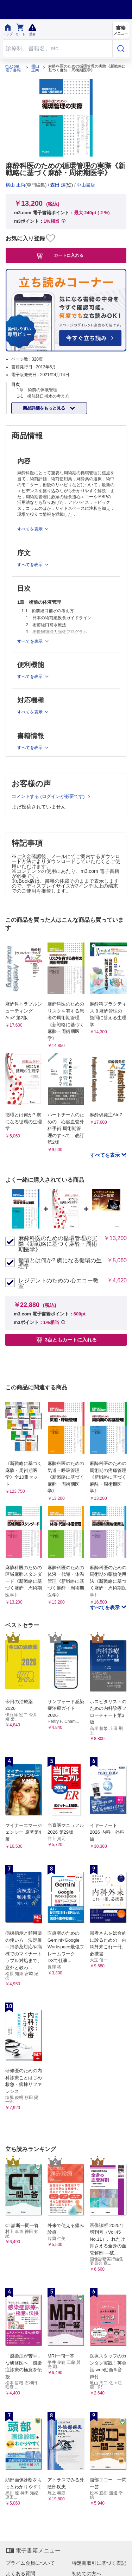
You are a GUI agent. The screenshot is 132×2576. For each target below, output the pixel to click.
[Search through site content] (57, 48)
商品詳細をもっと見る (44, 408)
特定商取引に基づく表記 (99, 2563)
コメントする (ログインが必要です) (49, 796)
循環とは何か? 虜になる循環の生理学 (60, 1263)
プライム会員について (30, 2563)
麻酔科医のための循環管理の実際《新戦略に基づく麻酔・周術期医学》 (57, 1244)
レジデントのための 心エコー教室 (58, 1283)
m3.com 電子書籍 (13, 68)
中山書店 (86, 185)
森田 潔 (57, 185)
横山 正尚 (35, 68)
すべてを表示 (105, 1155)
